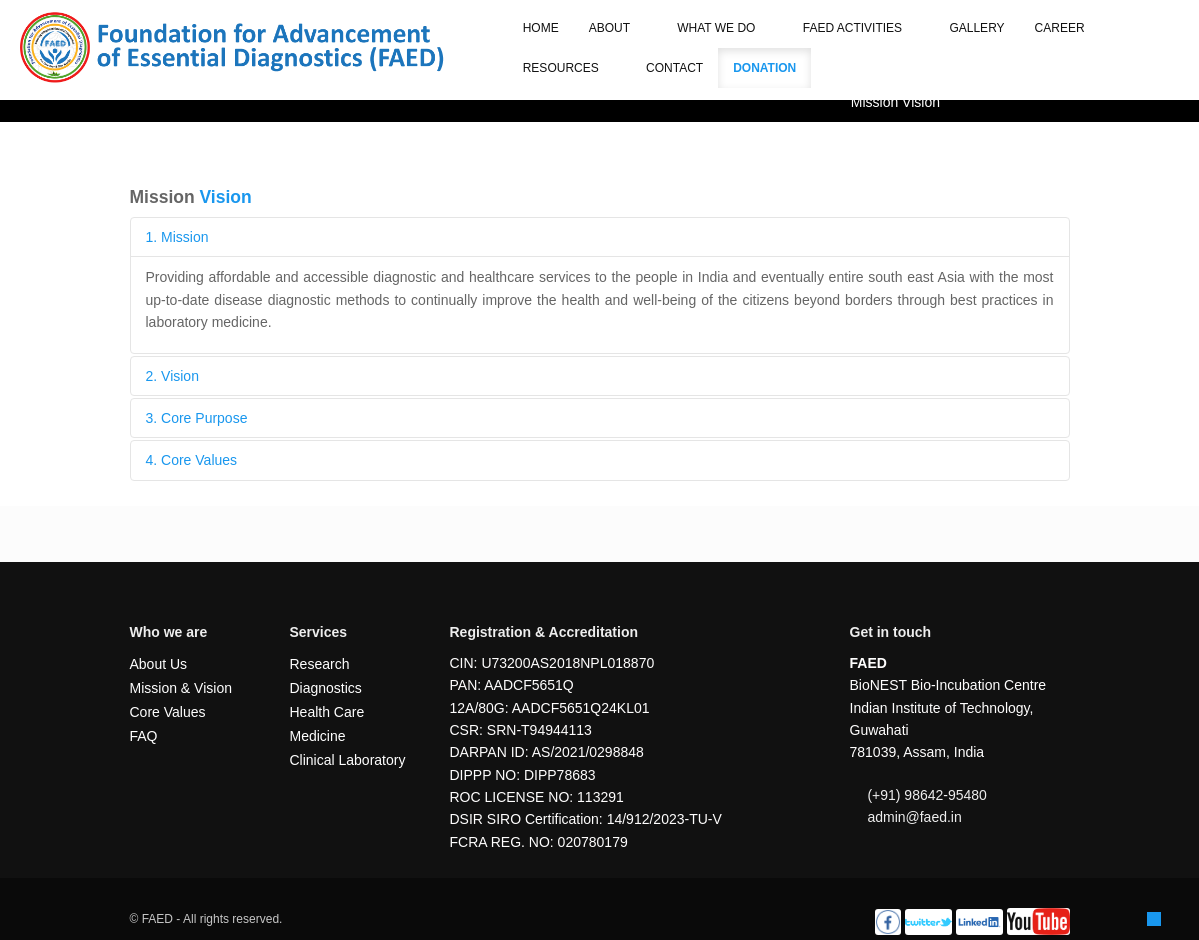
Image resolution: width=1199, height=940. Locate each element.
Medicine (318, 736)
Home (541, 28)
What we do (725, 28)
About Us (159, 664)
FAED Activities (861, 28)
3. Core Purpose (197, 418)
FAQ (144, 736)
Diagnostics (326, 688)
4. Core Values (192, 460)
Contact (674, 68)
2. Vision (172, 376)
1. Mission (177, 237)
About (618, 28)
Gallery (976, 28)
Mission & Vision (181, 688)
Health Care (327, 712)
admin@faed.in (914, 817)
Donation (764, 68)
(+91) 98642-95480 (927, 795)
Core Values (168, 712)
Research (320, 664)
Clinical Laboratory (348, 760)
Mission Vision (895, 102)
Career (1060, 28)
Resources (569, 68)
